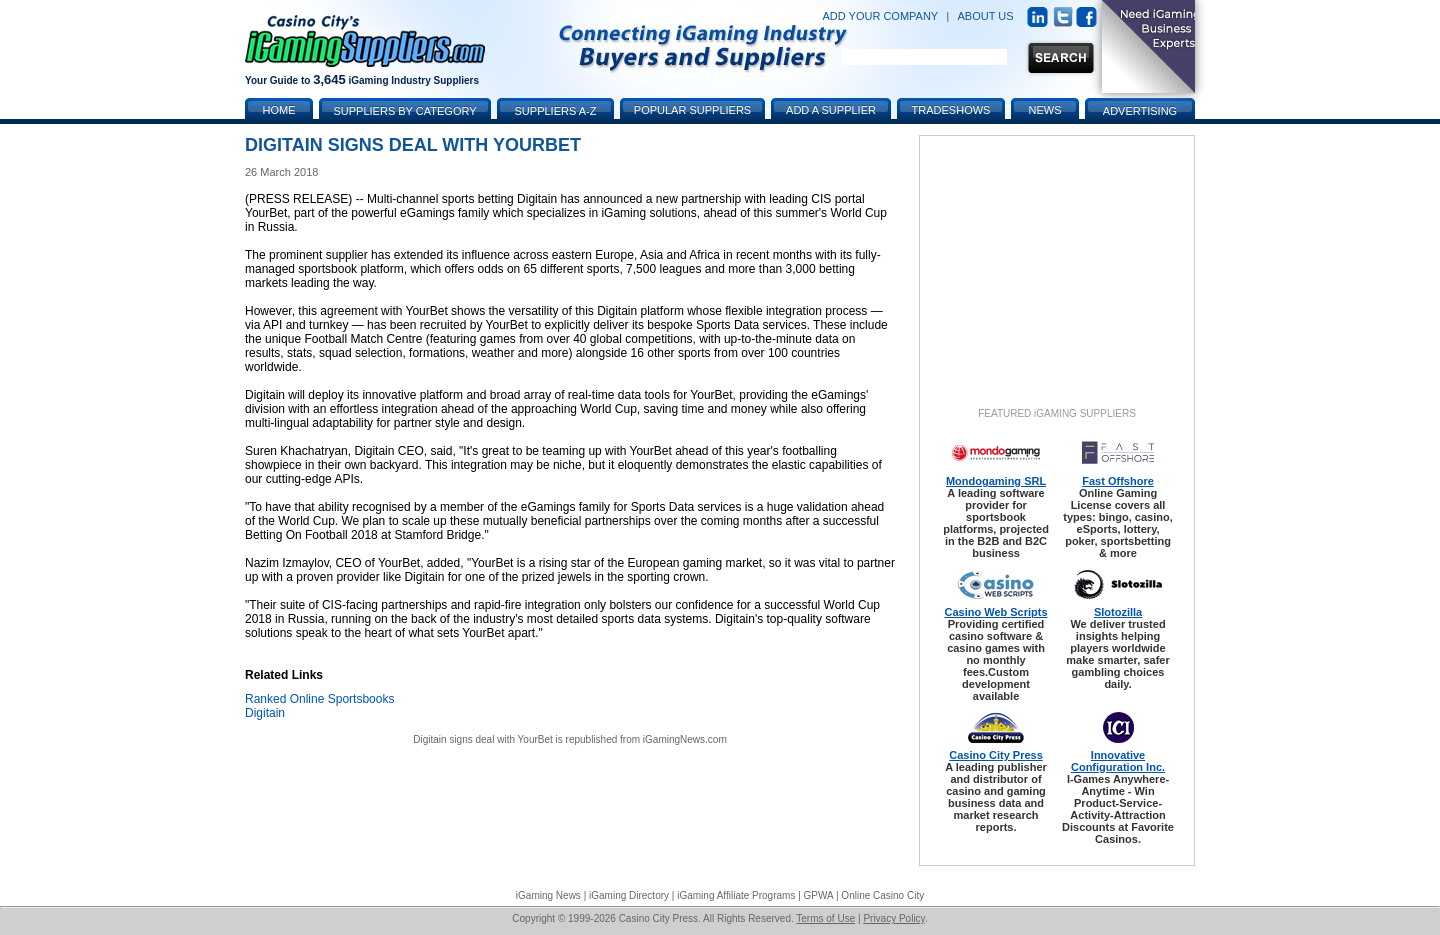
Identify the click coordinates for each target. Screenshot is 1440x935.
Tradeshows (951, 110)
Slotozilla (1118, 612)
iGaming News (548, 895)
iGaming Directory (629, 895)
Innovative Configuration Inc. (1118, 761)
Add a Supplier (831, 110)
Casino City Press (996, 755)
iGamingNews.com (685, 739)
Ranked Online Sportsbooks (319, 699)
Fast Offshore (1118, 481)
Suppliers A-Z (556, 111)
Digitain (265, 713)
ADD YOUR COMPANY (880, 16)
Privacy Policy (894, 918)
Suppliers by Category (404, 111)
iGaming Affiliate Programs (736, 895)
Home (279, 110)
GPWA (819, 895)
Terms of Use (825, 918)
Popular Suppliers (692, 110)
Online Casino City (882, 895)
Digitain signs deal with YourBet (483, 739)
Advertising (1140, 111)
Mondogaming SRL (996, 481)
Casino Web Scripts (995, 612)
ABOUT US (986, 16)
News (1045, 110)
